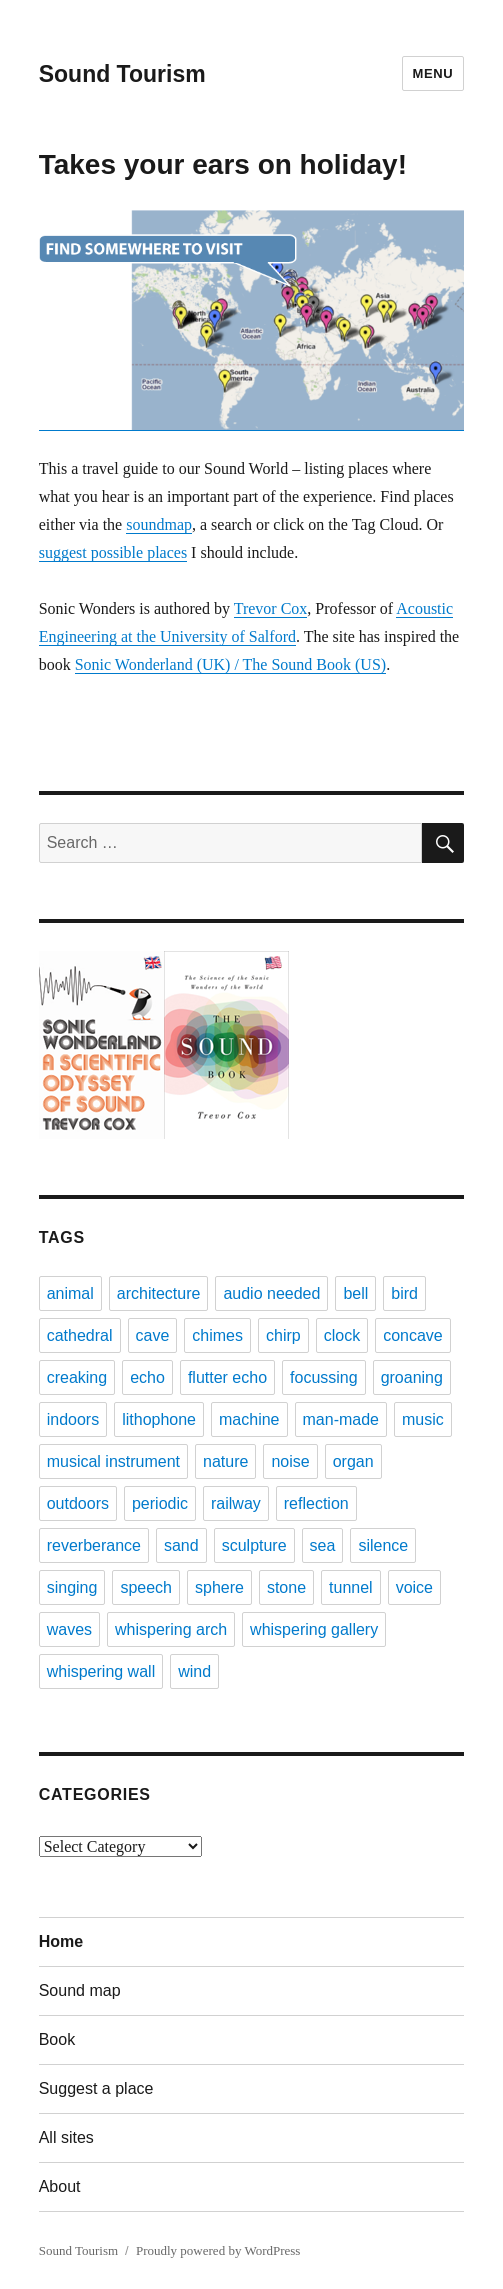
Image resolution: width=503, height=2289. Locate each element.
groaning (412, 1377)
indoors (73, 1419)
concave (413, 1335)
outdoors (78, 1503)
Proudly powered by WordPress (218, 2250)
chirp (283, 1335)
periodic (160, 1503)
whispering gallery (314, 1629)
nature (225, 1461)
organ (353, 1461)
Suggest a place (96, 2088)
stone (286, 1587)
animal (70, 1293)
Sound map (80, 1990)
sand (181, 1545)
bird (404, 1293)
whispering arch (171, 1629)
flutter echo (227, 1377)
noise (290, 1461)
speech (146, 1587)
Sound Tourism (122, 74)
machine (249, 1419)
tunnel (351, 1587)
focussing (324, 1377)
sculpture (254, 1545)
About (60, 2186)
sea (323, 1545)
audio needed (271, 1293)
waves (69, 1629)
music (423, 1419)
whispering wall (101, 1671)
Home (61, 1941)
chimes (217, 1335)
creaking (77, 1377)
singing (72, 1587)
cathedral (80, 1335)
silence (383, 1545)
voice (414, 1587)
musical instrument (113, 1461)
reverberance (94, 1545)
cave (153, 1335)
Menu (433, 73)
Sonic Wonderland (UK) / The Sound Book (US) (230, 664)
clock (342, 1335)
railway (236, 1503)
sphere (219, 1587)
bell (355, 1293)
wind (194, 1671)
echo (147, 1377)
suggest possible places (113, 552)
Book (57, 2039)
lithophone (159, 1419)
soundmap (159, 524)
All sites (66, 2137)
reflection (316, 1503)
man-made (341, 1419)
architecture (159, 1293)
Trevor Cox (271, 608)
